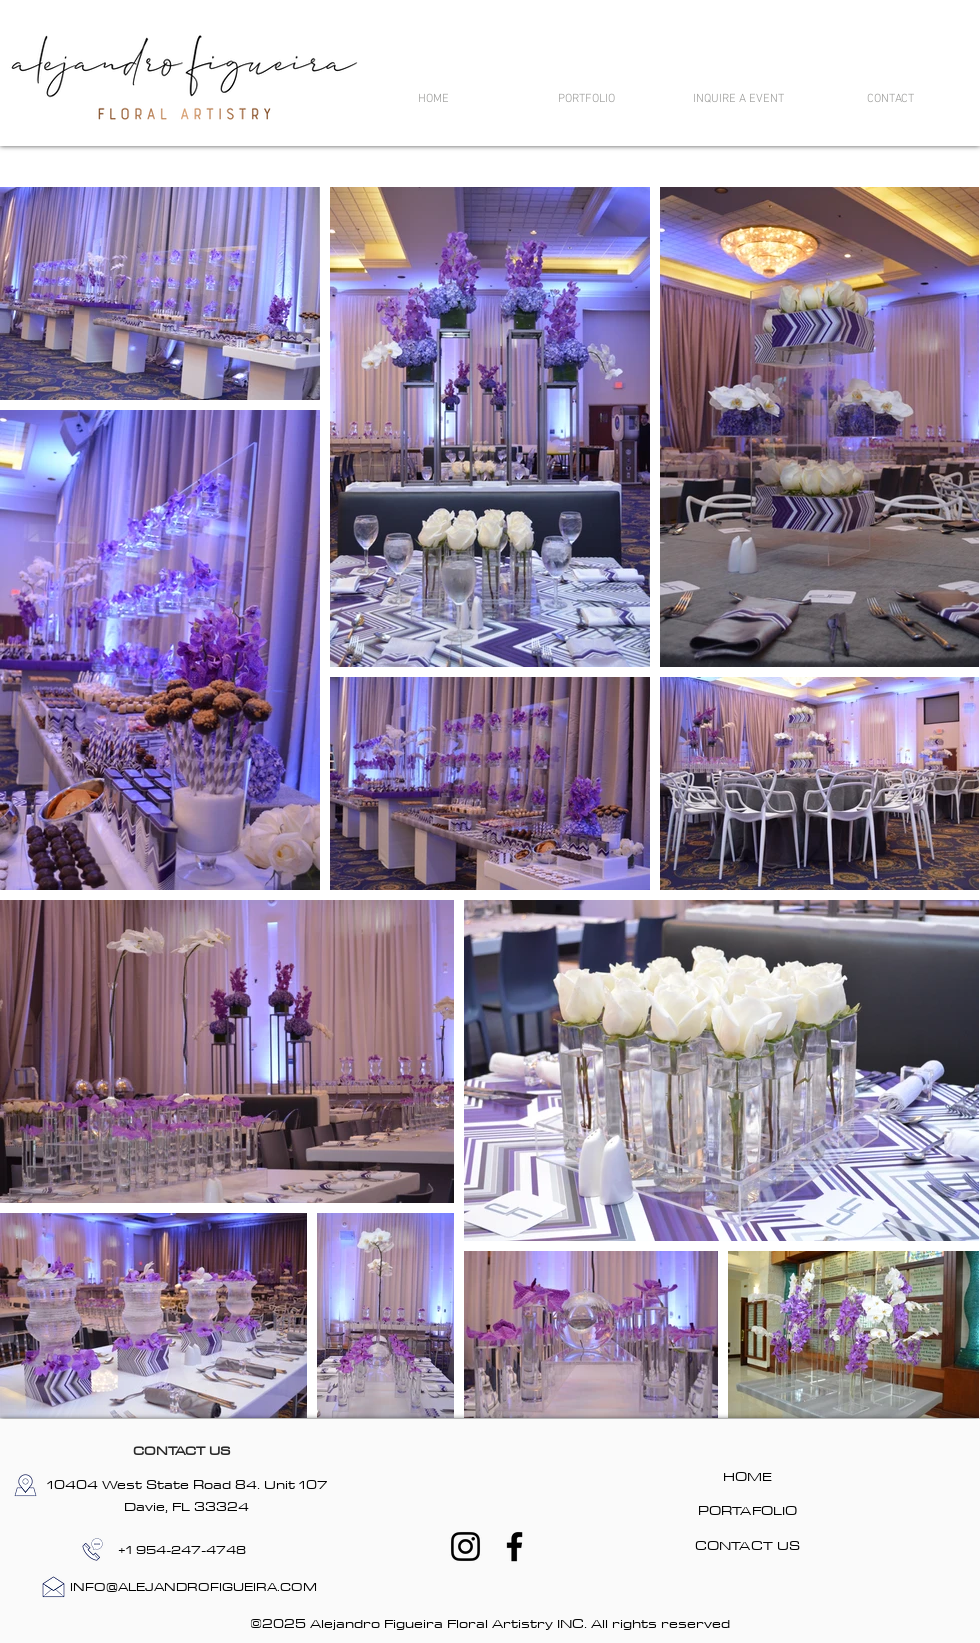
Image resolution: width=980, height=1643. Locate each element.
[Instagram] (465, 1546)
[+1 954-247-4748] (182, 1549)
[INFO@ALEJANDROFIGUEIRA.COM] (193, 1586)
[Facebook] (514, 1546)
